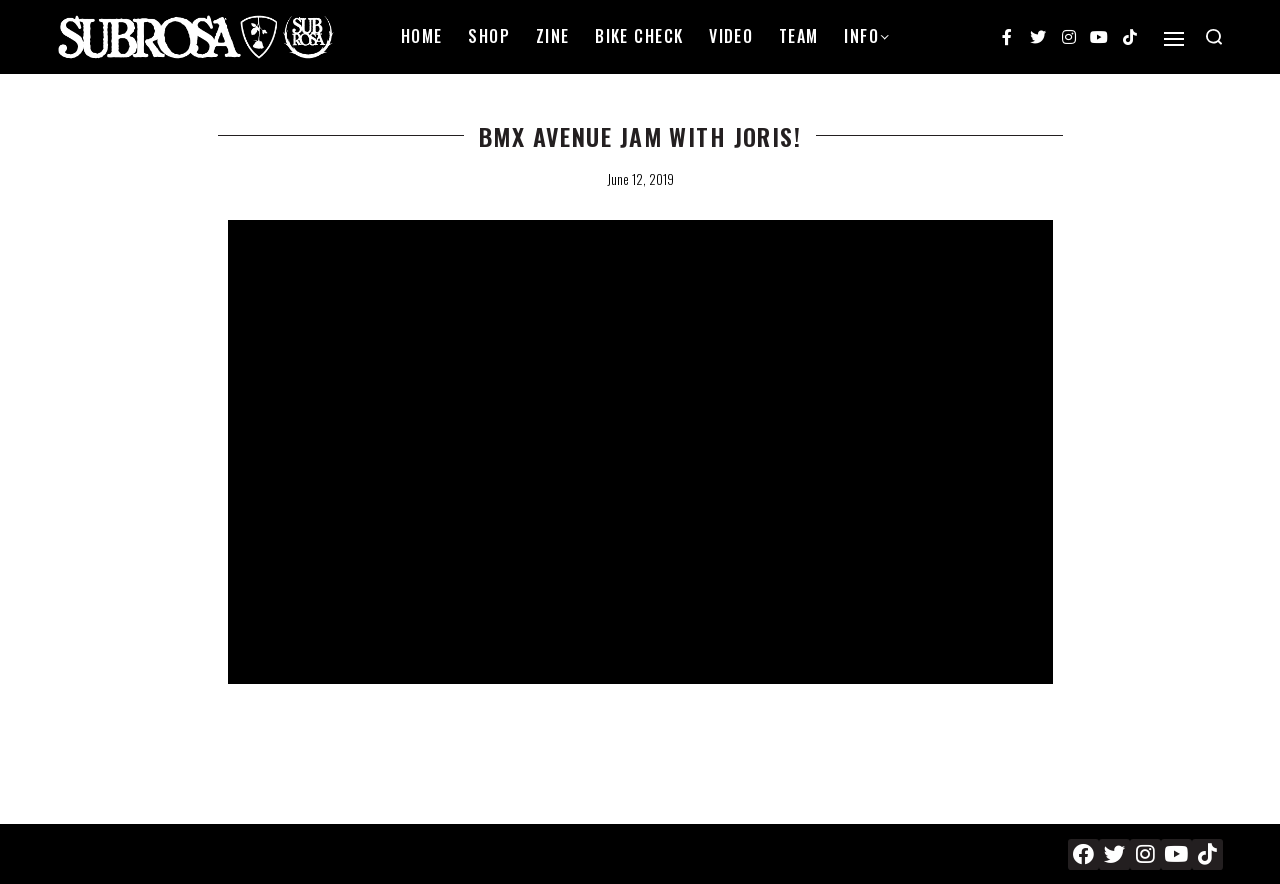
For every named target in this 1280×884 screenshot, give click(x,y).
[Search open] (1214, 37)
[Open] (1174, 39)
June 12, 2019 (640, 179)
